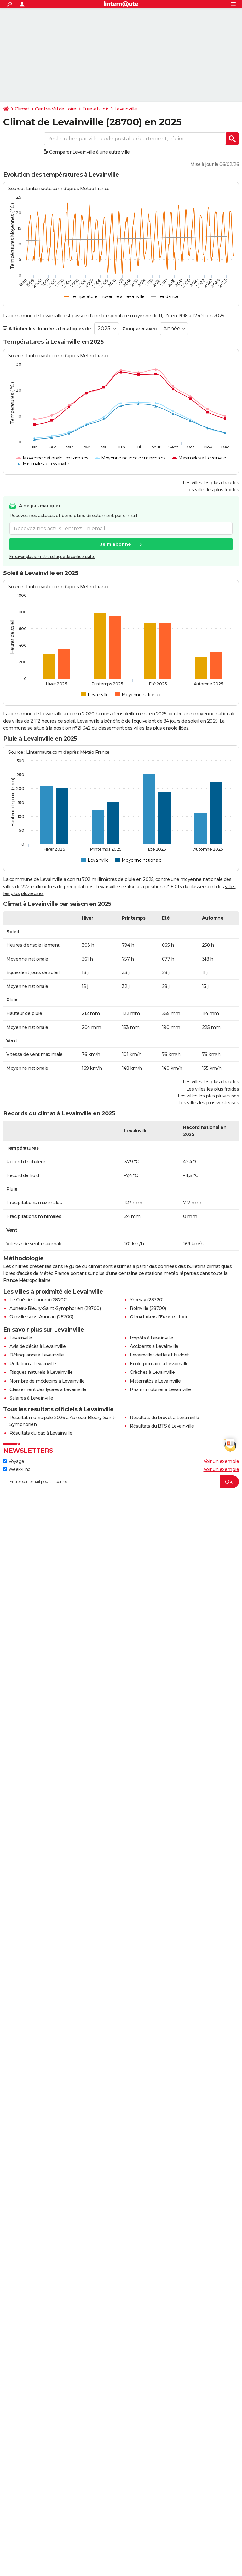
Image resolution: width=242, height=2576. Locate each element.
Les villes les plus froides (212, 490)
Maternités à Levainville (155, 1381)
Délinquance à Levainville (36, 1355)
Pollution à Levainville (32, 1364)
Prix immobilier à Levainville (160, 1389)
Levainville (125, 109)
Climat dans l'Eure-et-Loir (158, 1317)
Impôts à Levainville (151, 1338)
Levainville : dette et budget (159, 1355)
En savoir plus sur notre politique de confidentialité (52, 557)
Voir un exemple (221, 1461)
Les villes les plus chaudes (211, 483)
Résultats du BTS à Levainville (162, 1426)
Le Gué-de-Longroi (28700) (38, 1300)
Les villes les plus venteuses (208, 1103)
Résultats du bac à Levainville (40, 1433)
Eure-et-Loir (95, 109)
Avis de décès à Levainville (37, 1346)
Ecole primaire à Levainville (159, 1364)
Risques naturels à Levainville (40, 1372)
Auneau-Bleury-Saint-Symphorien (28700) (55, 1308)
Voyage (13, 1461)
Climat (22, 109)
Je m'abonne (115, 544)
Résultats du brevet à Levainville (164, 1417)
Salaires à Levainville (31, 1398)
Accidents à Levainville (154, 1346)
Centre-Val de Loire (55, 109)
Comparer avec (139, 328)
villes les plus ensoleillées (161, 728)
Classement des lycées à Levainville (47, 1389)
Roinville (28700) (148, 1308)
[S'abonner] (121, 1481)
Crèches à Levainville (152, 1372)
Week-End (17, 1469)
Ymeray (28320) (146, 1300)
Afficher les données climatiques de (47, 328)
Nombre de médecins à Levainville (46, 1381)
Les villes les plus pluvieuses (208, 1096)
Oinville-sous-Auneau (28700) (41, 1317)
